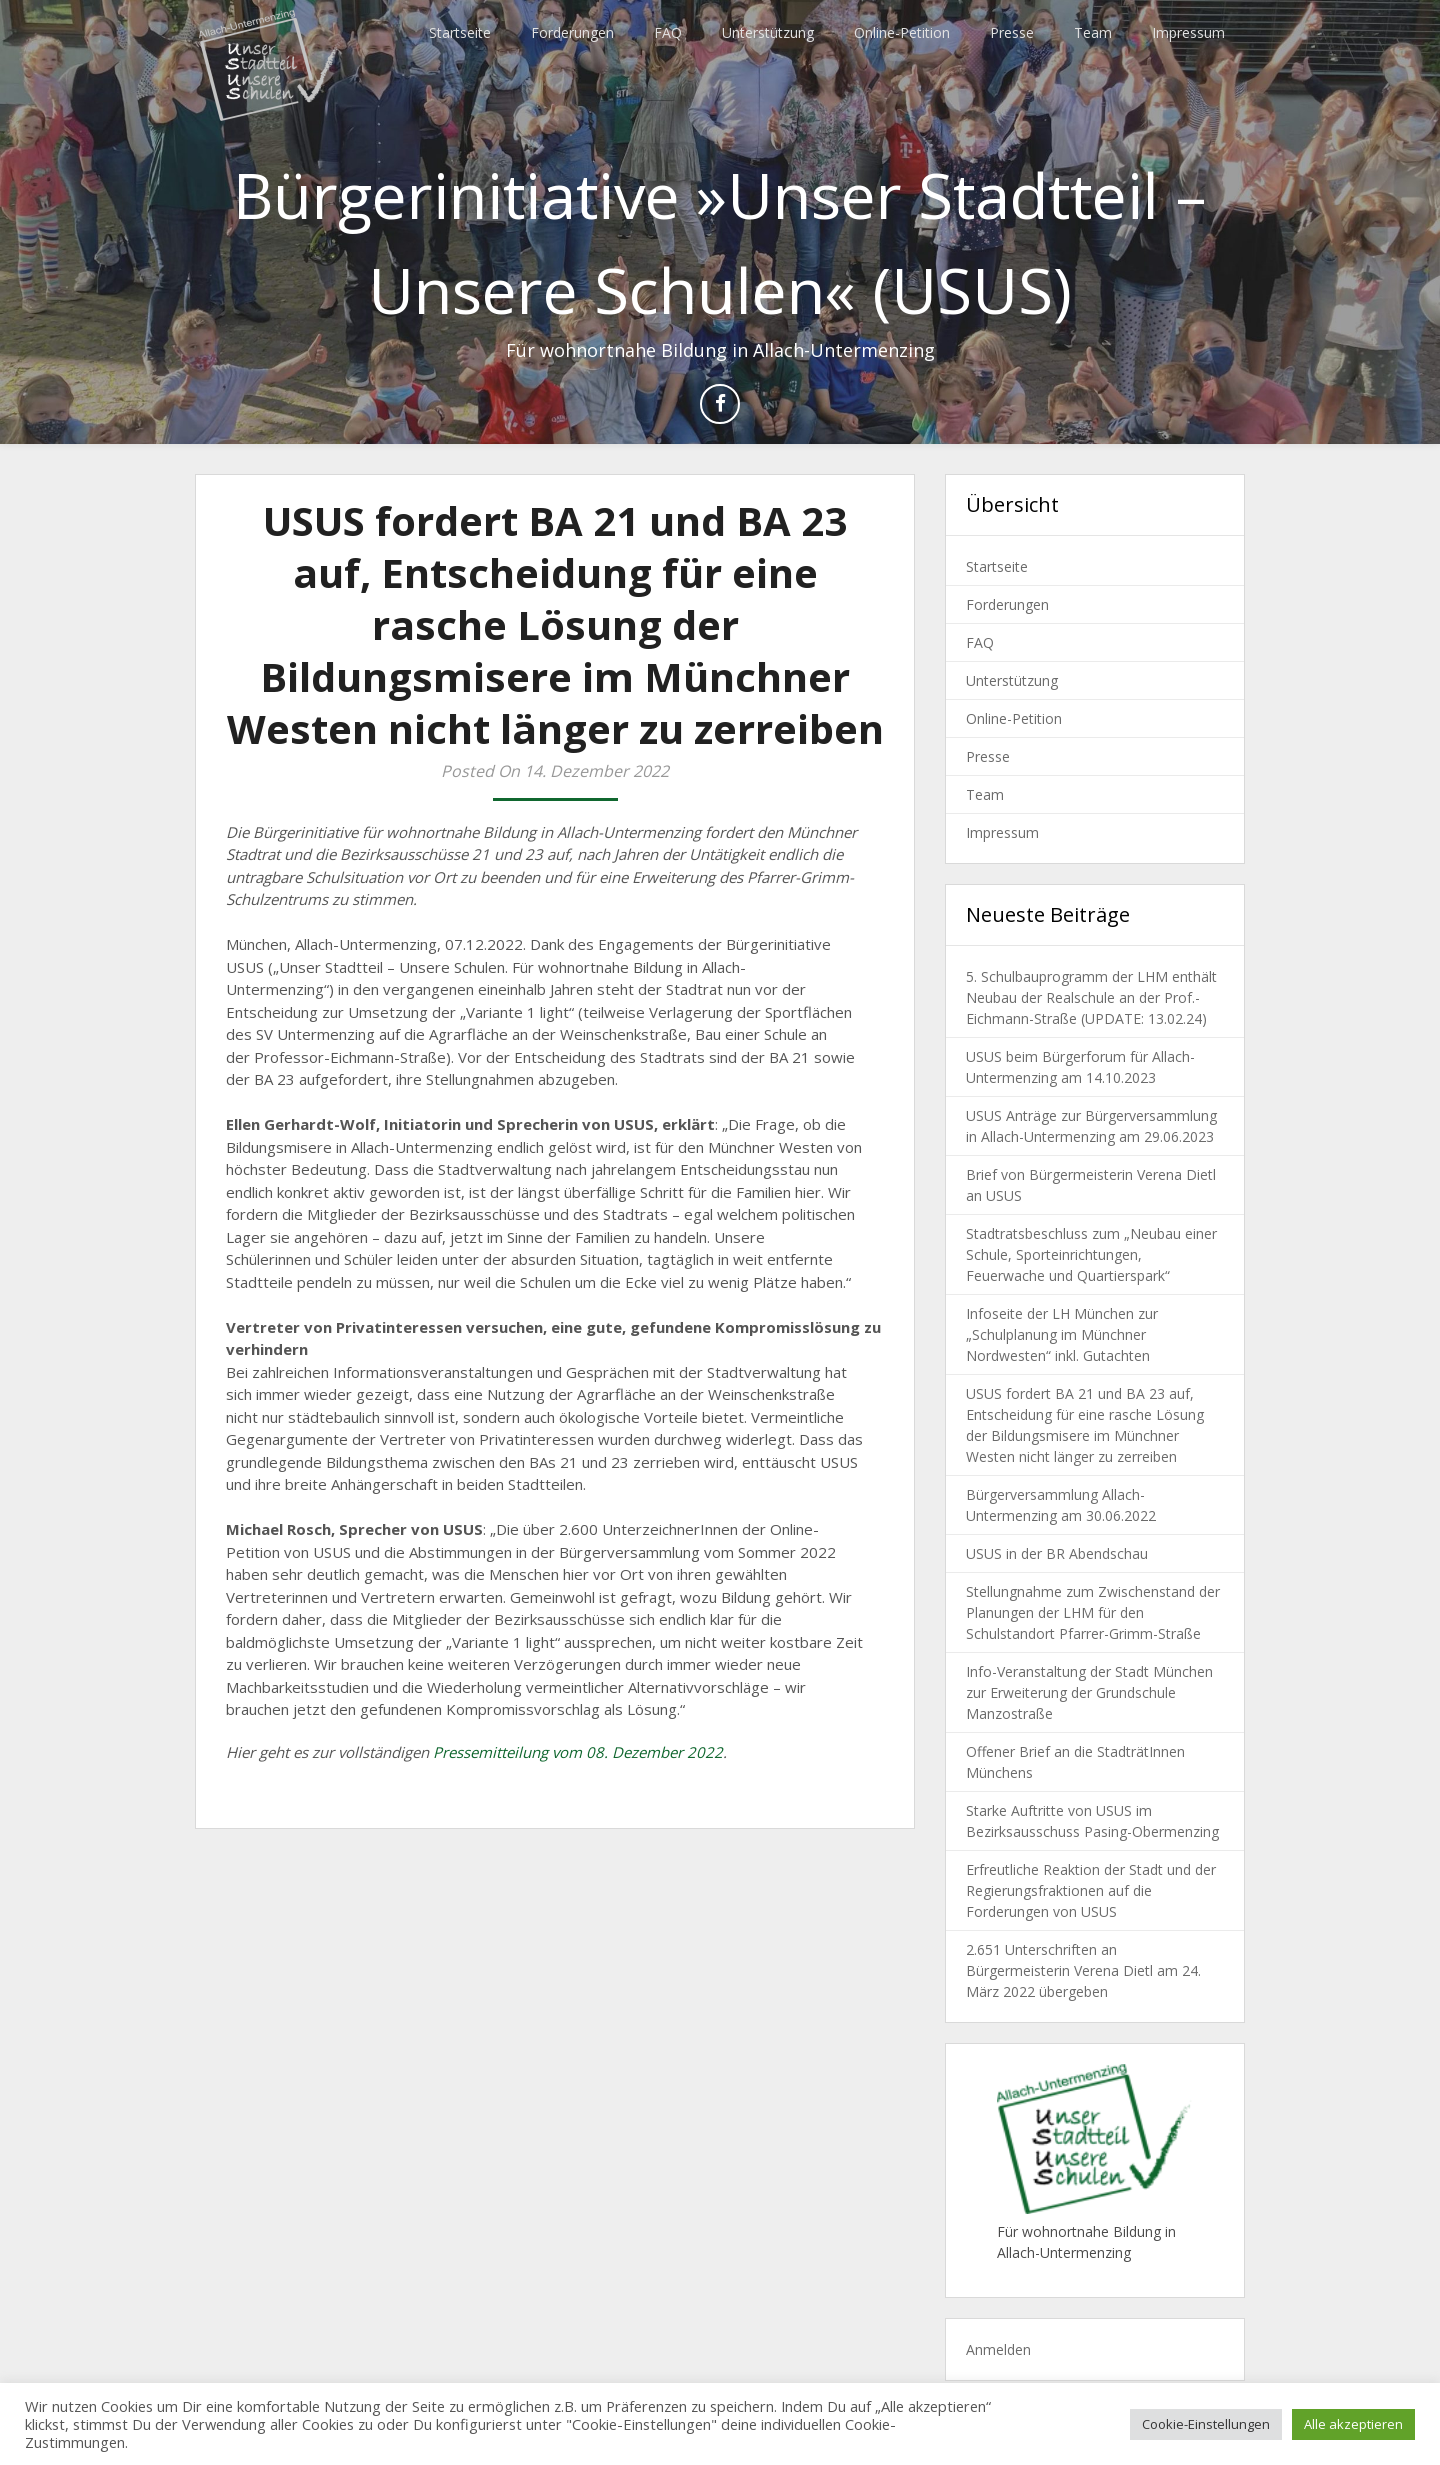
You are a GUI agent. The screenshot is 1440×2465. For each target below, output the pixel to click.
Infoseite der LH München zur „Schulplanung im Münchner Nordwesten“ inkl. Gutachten (1062, 1334)
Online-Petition (902, 32)
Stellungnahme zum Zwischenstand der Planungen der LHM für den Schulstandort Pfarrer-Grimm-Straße (1093, 1612)
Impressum (1188, 32)
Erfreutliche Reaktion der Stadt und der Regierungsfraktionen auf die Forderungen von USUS (1091, 1890)
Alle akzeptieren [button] (1353, 2424)
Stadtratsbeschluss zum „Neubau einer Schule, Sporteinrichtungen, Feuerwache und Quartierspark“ (1091, 1254)
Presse (1012, 32)
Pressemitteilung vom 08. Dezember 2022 (578, 1752)
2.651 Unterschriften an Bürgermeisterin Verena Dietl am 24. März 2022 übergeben (1083, 1970)
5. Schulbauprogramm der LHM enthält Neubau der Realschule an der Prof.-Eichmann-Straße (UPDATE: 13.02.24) (1091, 997)
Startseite (460, 32)
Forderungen (572, 32)
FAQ (668, 32)
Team (1093, 32)
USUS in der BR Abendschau (1057, 1553)
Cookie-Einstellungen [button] (1206, 2424)
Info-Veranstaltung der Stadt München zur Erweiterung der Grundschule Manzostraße (1089, 1692)
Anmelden (998, 2349)
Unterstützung (768, 32)
